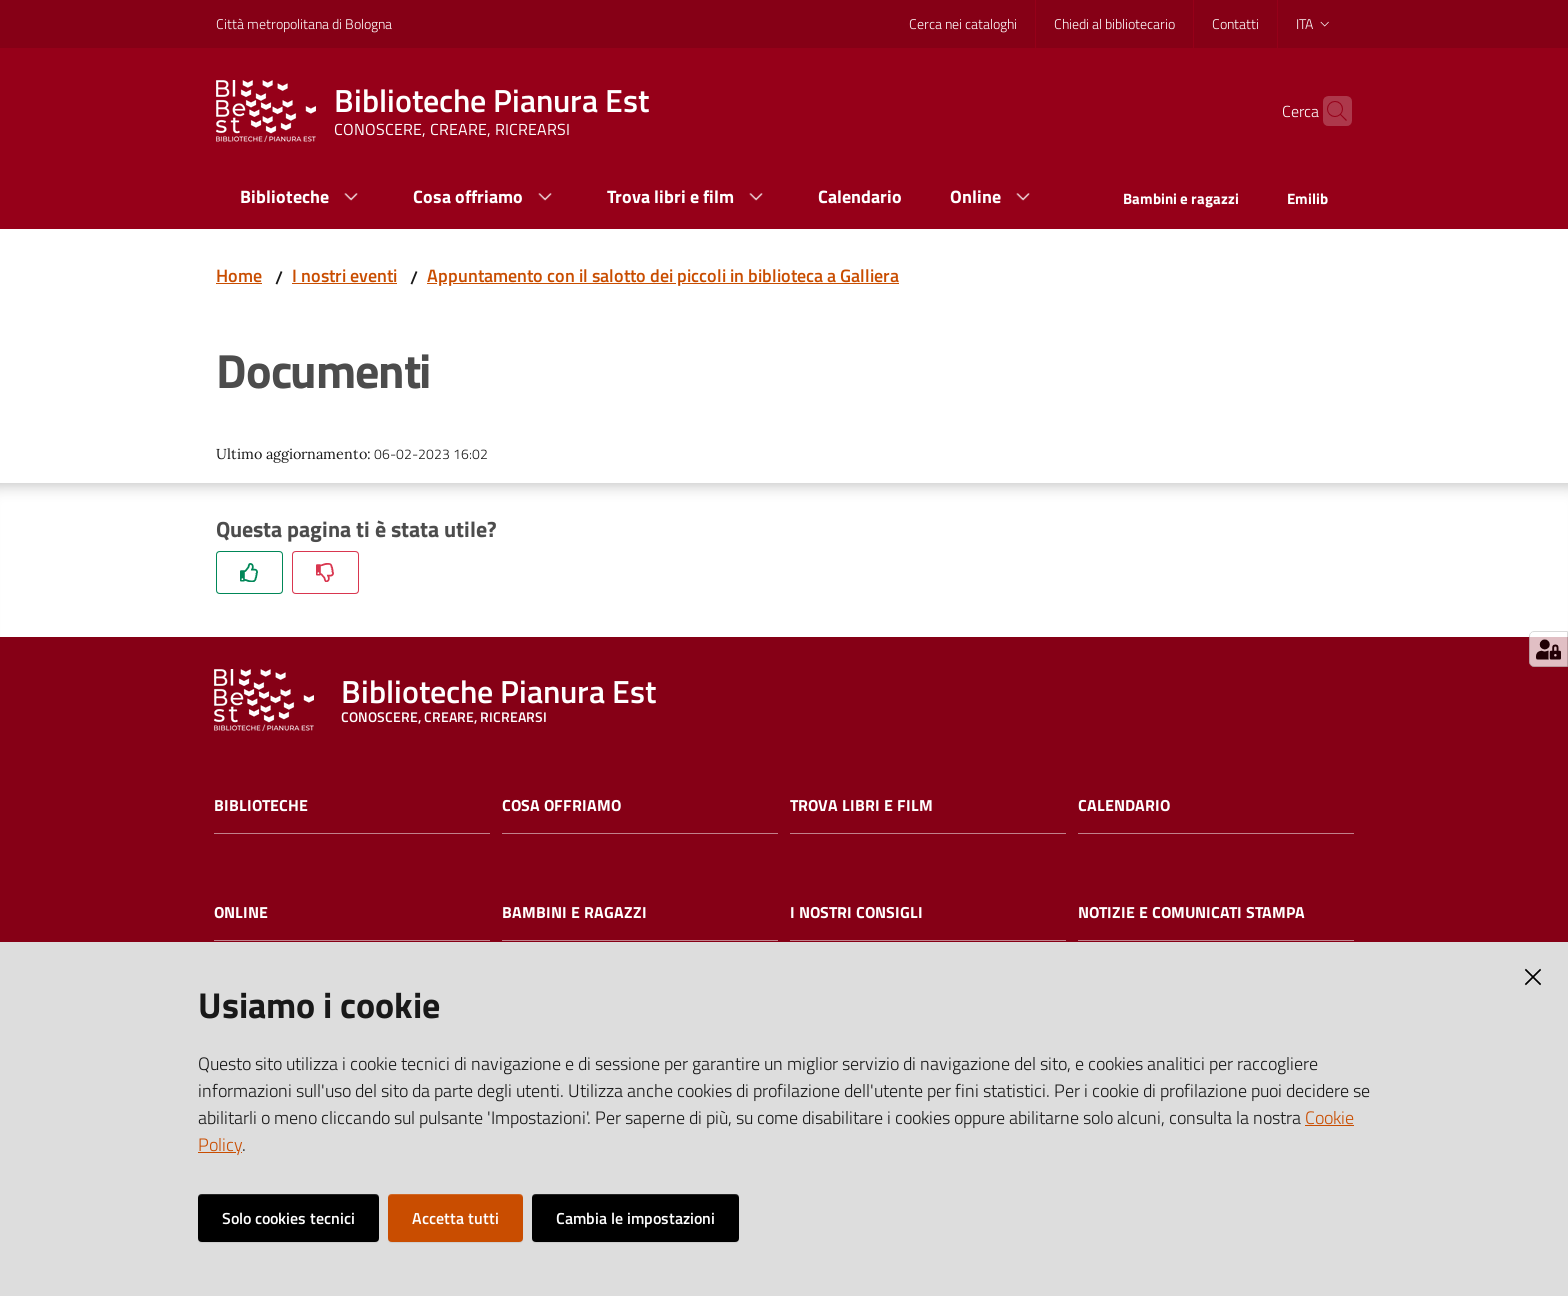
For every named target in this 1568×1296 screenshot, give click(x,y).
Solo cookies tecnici (288, 1218)
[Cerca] (1328, 111)
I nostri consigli (856, 912)
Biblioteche (261, 805)
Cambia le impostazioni (635, 1218)
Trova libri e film (861, 805)
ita (1314, 23)
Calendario (1124, 805)
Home (239, 275)
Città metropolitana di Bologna (304, 23)
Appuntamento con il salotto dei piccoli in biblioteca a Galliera (663, 275)
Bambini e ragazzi (574, 912)
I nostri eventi (344, 275)
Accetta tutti (455, 1218)
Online (241, 912)
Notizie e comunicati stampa (1191, 912)
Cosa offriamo (561, 805)
